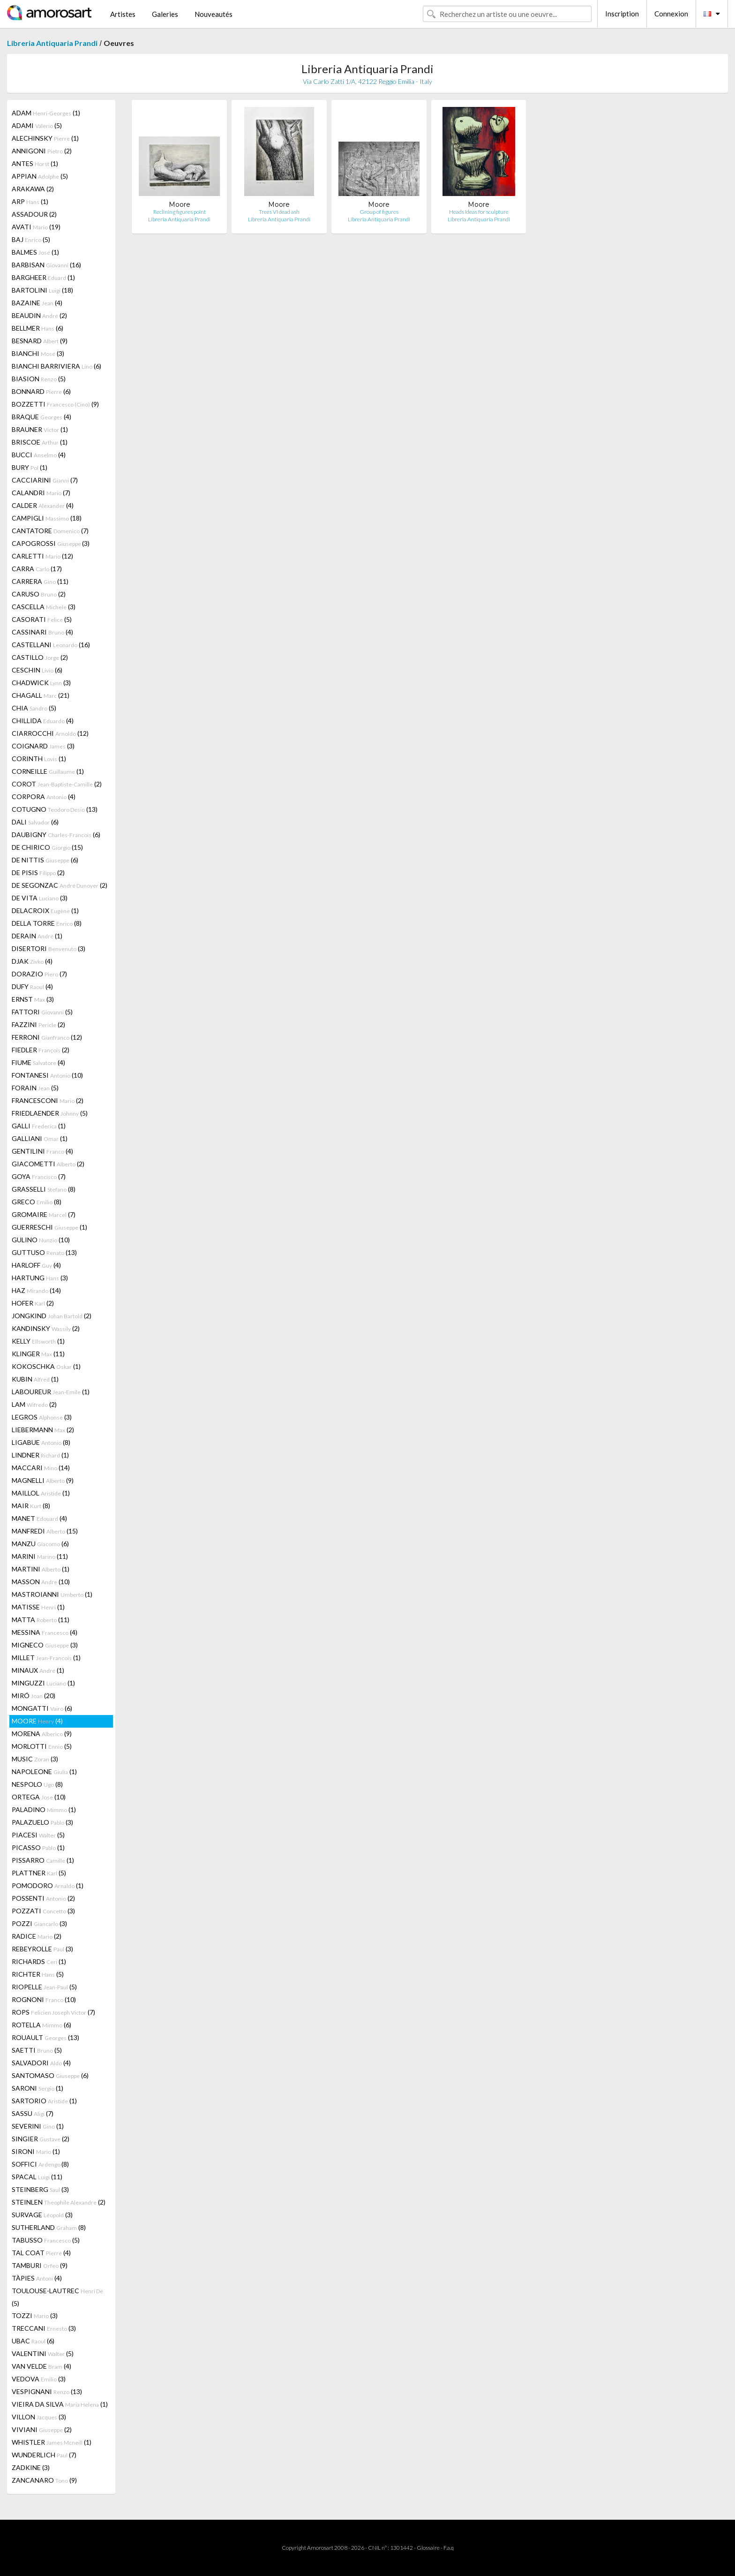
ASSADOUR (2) (34, 214)
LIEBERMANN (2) (43, 1430)
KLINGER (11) (38, 1354)
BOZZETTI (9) (55, 404)
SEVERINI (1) (38, 2126)
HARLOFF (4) (36, 1265)
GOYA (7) (39, 1176)
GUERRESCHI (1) (49, 1227)
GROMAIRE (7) (43, 1214)
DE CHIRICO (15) (47, 847)
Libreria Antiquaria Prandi (52, 42)
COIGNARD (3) (43, 746)
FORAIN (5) (35, 1088)
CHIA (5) (34, 708)
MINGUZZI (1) (43, 1683)
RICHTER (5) (38, 1974)
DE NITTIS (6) (45, 860)
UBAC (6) (33, 2341)
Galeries (165, 14)
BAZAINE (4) (37, 303)
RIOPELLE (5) (44, 1987)
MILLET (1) (46, 1658)
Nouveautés (213, 14)
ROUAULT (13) (45, 2037)
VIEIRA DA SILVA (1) (60, 2404)
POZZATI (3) (43, 1911)
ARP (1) (30, 201)
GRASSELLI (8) (43, 1189)
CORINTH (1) (39, 759)
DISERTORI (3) (48, 948)
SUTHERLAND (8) (49, 2227)
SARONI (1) (37, 2088)
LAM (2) (34, 1404)
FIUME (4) (38, 1062)
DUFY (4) (32, 986)
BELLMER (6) (37, 328)
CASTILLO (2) (40, 657)
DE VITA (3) (40, 898)
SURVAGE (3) (42, 2215)
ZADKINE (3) (31, 2467)
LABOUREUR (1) (51, 1392)
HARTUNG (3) (40, 1278)
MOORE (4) (37, 1721)
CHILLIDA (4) (43, 721)
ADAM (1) (46, 113)
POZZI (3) (39, 1923)
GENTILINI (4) (42, 1151)
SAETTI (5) (37, 2050)
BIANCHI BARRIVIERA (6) (56, 366)
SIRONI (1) (36, 2151)
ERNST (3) (33, 999)
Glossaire (428, 2547)
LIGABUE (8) (41, 1442)
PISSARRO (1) (43, 1860)
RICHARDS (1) (39, 1961)
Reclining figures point (179, 211)
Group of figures (379, 211)
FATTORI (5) (42, 1012)
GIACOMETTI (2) (48, 1164)
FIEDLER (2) (40, 1050)
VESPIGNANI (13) (47, 2391)
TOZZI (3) (35, 2315)
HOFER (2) (33, 1303)
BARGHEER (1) (43, 277)
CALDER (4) (43, 505)
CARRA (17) (37, 569)
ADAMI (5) (37, 125)
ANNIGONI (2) (42, 151)
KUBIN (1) (35, 1379)
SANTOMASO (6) (50, 2075)
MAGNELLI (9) (43, 1480)
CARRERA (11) (40, 581)
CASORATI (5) (42, 619)
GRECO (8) (36, 1202)
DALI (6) (35, 822)
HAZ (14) (36, 1290)
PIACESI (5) (38, 1835)
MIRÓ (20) (33, 1696)
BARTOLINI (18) (42, 290)
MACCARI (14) (41, 1468)
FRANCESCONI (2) (47, 1100)
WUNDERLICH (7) (44, 2455)
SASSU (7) (32, 2113)
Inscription (622, 13)
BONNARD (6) (41, 391)
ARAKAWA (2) (33, 189)
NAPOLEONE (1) (44, 1771)
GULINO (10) (41, 1240)
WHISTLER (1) (51, 2442)
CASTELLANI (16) (51, 645)
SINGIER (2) (40, 2139)
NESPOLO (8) (37, 1784)
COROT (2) (57, 784)
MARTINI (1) (40, 1569)
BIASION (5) (39, 379)
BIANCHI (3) (38, 353)
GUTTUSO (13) (44, 1252)
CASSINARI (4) (42, 632)
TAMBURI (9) (40, 2265)
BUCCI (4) (39, 455)
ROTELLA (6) (41, 2025)
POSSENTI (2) (43, 1898)
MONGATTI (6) (42, 1708)
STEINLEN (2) (58, 2202)
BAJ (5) (31, 239)
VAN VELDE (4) (41, 2366)
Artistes (122, 14)
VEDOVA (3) (39, 2379)
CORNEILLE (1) (48, 771)
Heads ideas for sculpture (479, 211)
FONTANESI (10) (47, 1075)
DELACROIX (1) (45, 910)
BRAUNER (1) (40, 429)
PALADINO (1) (44, 1809)
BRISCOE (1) (40, 442)
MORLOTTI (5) (42, 1746)
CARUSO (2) (39, 594)
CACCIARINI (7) (45, 480)
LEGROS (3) (42, 1417)
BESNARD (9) (40, 341)
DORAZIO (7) (39, 974)
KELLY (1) (38, 1341)
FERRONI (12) (47, 1037)
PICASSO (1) (38, 1847)
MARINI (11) (40, 1556)
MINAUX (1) (38, 1670)
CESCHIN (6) (37, 670)
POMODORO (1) (47, 1885)
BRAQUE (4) (41, 417)
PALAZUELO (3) (42, 1822)
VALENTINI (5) (43, 2353)
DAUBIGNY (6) (56, 835)
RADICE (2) (36, 1936)
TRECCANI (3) (44, 2328)
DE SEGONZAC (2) (59, 885)
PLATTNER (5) (39, 1873)
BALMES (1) (35, 252)
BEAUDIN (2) (39, 315)
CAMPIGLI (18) (47, 518)
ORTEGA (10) (39, 1797)
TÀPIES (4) (37, 2278)
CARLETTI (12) (42, 556)
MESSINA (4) (44, 1632)
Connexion (671, 13)
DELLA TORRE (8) (47, 923)
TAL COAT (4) (41, 2253)
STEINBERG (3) (40, 2189)
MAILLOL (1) (41, 1493)
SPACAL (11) (37, 2177)
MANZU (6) (40, 1544)
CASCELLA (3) (43, 607)
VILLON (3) (39, 2417)
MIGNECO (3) (45, 1645)
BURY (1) (29, 467)
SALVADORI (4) (41, 2063)
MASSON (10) (41, 1582)
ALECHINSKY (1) (45, 138)
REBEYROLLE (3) (42, 1949)
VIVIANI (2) (42, 2429)
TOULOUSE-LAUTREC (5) (57, 2297)
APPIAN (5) (40, 176)
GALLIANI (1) (40, 1138)
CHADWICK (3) (41, 683)
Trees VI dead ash (279, 211)
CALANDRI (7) (41, 493)
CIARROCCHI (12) (50, 733)
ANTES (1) (35, 163)
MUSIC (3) (35, 1759)
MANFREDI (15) (45, 1531)
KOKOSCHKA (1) (46, 1366)
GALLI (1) (39, 1126)
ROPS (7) (53, 2012)
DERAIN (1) (37, 936)
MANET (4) (39, 1518)
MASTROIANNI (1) (52, 1594)
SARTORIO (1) (44, 2101)
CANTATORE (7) (50, 531)
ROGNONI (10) (44, 1999)
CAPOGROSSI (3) (51, 543)
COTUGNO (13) (55, 809)
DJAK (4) (32, 961)
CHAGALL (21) (40, 695)
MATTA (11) (40, 1620)
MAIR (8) (31, 1506)
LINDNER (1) (40, 1455)
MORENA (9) (42, 1733)
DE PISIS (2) (38, 872)
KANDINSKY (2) (46, 1328)
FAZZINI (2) (38, 1024)
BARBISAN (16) (46, 265)
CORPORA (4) (43, 797)
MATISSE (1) (38, 1607)
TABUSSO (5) (46, 2240)
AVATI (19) (36, 227)
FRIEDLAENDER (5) (50, 1113)
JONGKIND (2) (51, 1316)
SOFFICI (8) (40, 2164)
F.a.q (448, 2547)
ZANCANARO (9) (44, 2480)
